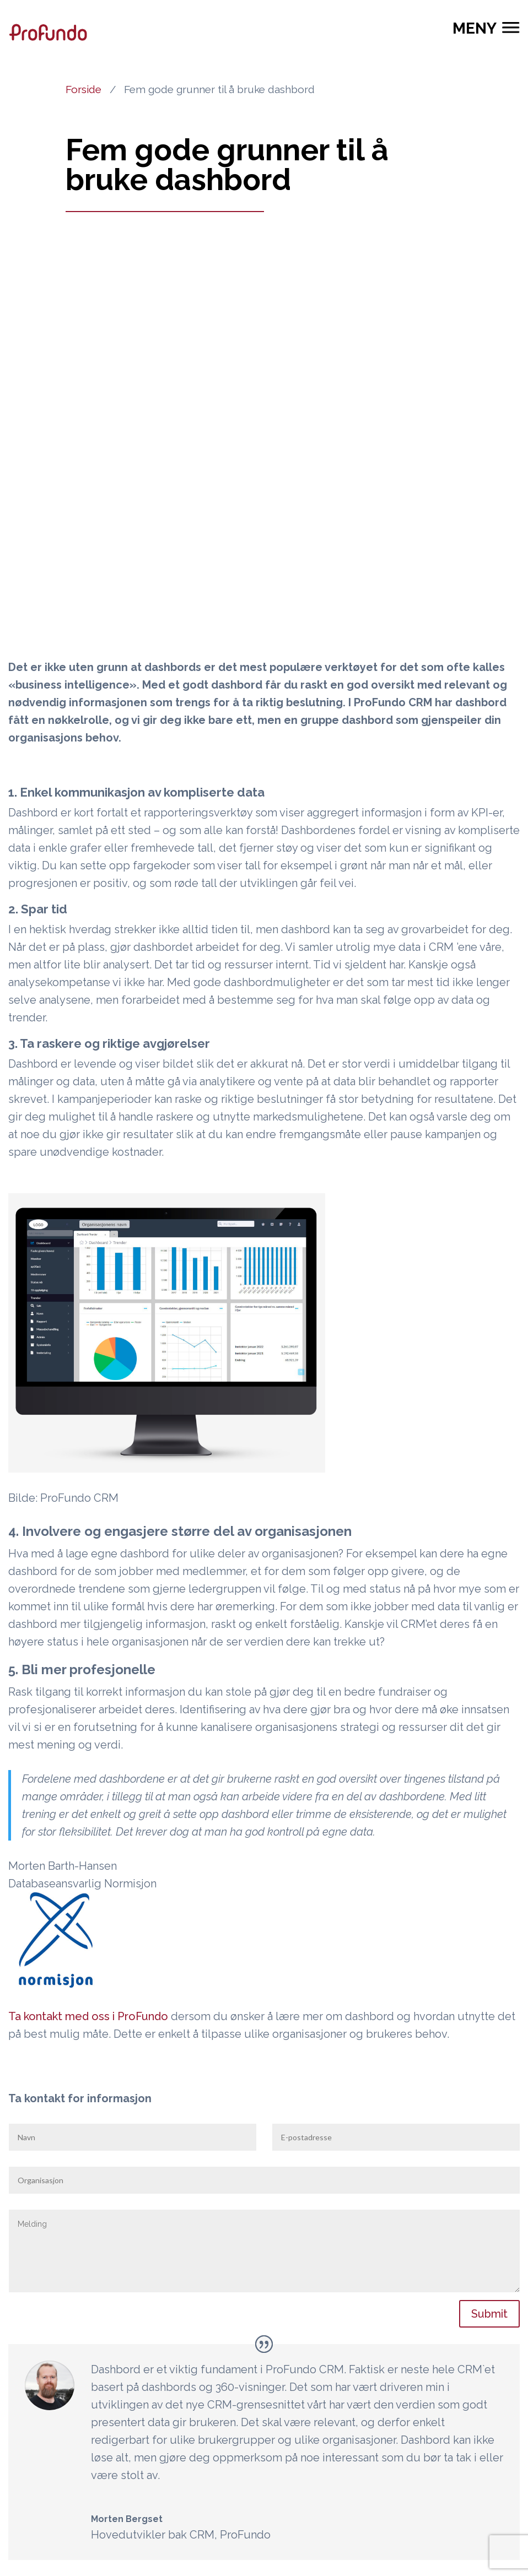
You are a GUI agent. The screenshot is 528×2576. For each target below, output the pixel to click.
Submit (489, 2313)
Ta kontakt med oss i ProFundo (88, 2016)
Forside (83, 89)
